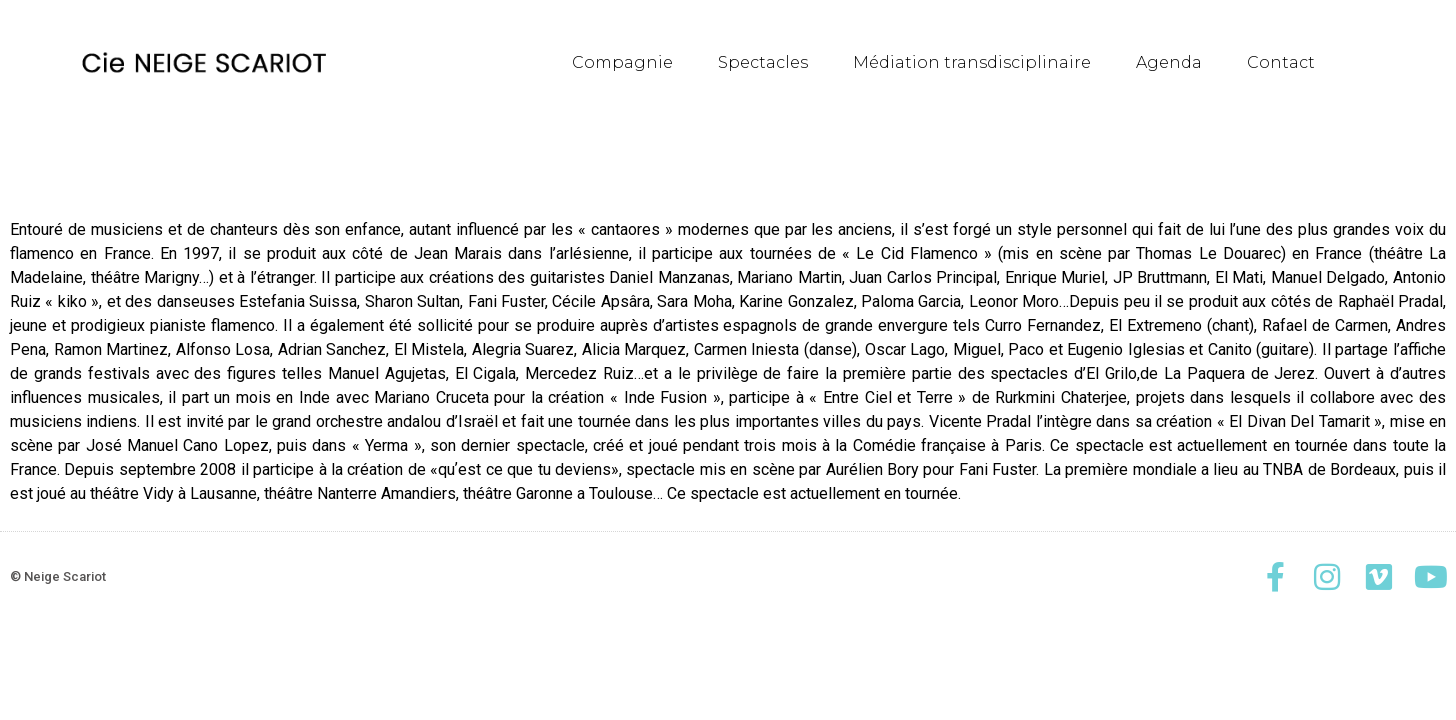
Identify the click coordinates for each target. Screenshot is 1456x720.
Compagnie (622, 62)
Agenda (1169, 62)
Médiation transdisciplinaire (972, 62)
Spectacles (763, 62)
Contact (1281, 62)
